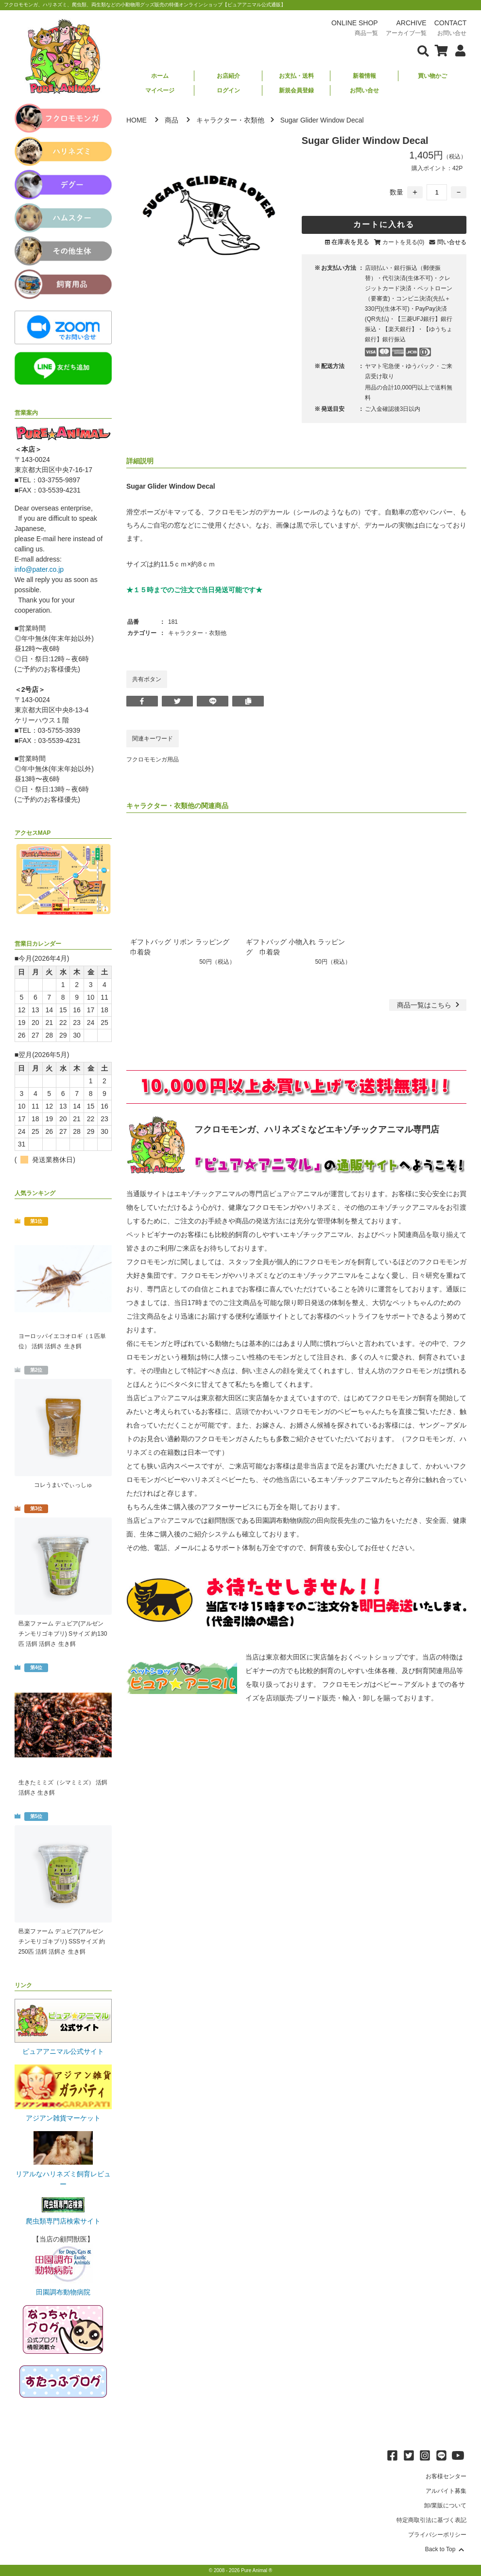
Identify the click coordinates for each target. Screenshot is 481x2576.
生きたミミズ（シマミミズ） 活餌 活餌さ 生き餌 (62, 1787)
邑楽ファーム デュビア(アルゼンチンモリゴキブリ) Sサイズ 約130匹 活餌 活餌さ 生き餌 (62, 1633)
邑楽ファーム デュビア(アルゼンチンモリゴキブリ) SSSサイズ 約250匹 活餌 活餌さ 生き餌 (61, 1941)
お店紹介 (228, 75)
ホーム (160, 75)
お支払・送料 (296, 75)
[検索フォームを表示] (423, 50)
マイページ (159, 90)
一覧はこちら (429, 1005)
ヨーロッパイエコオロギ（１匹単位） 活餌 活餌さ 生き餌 (62, 1341)
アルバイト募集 (446, 2491)
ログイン (228, 90)
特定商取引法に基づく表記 (431, 2520)
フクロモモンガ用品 (152, 759)
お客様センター (446, 2476)
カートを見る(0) (403, 242)
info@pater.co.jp (39, 569)
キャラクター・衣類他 (230, 120)
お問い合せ (364, 90)
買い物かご (432, 75)
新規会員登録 (296, 90)
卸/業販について (445, 2505)
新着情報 (364, 75)
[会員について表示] (457, 50)
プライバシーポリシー (437, 2534)
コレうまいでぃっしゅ (63, 1485)
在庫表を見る (350, 242)
